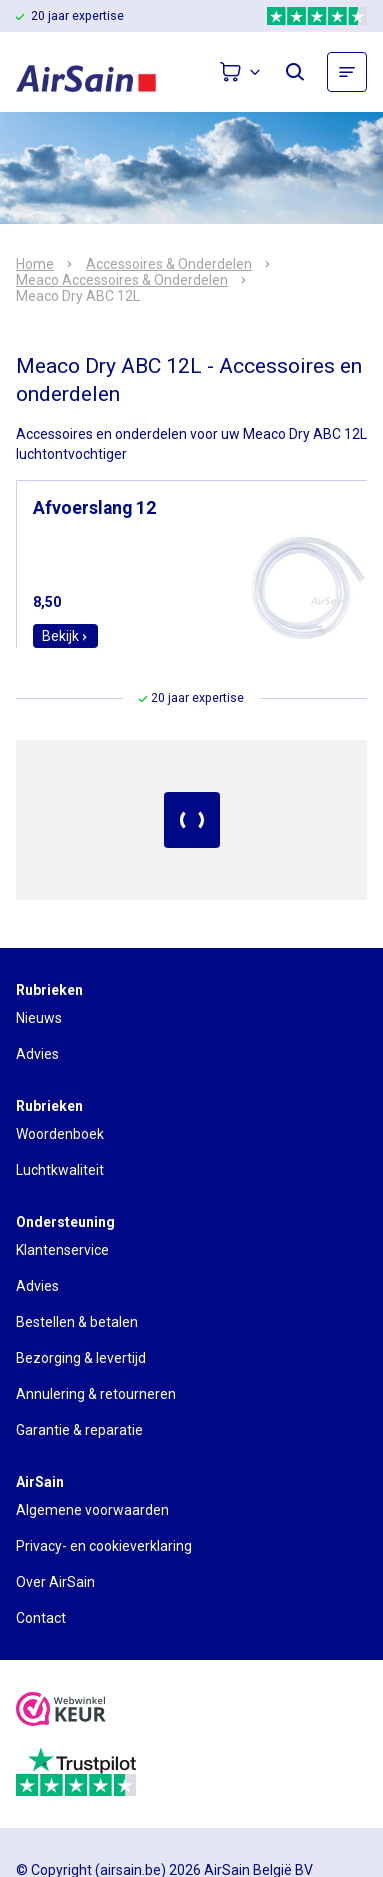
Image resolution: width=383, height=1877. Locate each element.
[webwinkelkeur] (61, 1711)
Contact (41, 1618)
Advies (37, 1054)
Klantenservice (62, 1250)
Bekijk (65, 636)
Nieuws (39, 1018)
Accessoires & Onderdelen (169, 264)
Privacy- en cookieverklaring (104, 1546)
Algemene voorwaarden (92, 1510)
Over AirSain (55, 1582)
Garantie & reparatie (79, 1430)
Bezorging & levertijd (81, 1358)
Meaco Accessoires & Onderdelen (122, 280)
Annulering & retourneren (96, 1394)
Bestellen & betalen (77, 1322)
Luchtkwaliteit (60, 1170)
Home (35, 264)
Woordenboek (60, 1134)
